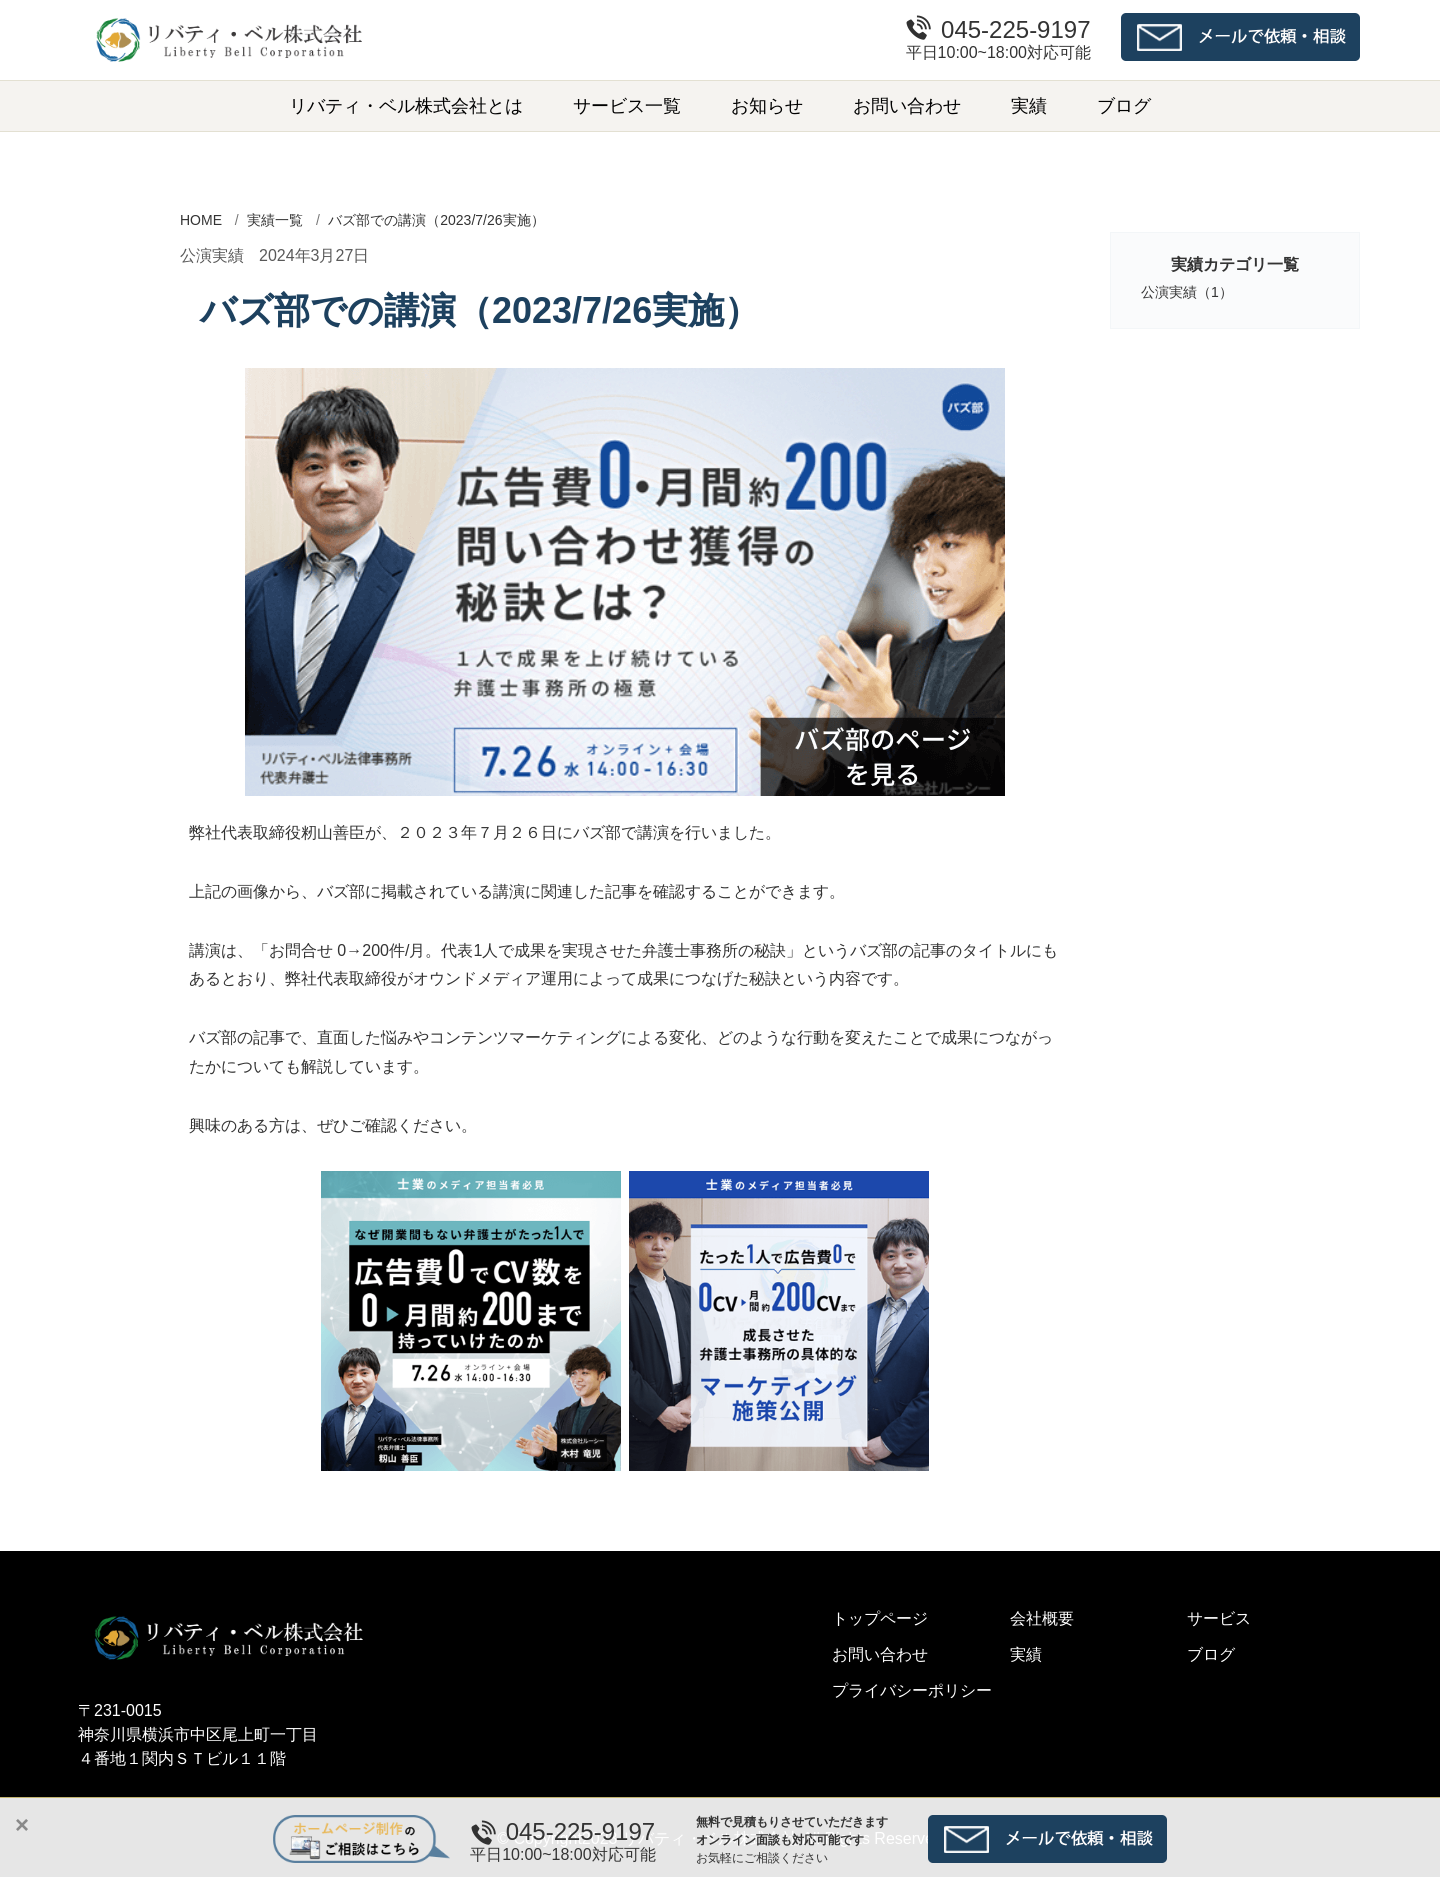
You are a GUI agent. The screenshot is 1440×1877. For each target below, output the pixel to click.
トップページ (880, 1618)
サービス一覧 (627, 106)
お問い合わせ (907, 106)
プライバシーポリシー (912, 1690)
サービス (1219, 1618)
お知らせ (767, 106)
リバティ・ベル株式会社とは (406, 106)
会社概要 (1042, 1618)
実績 (1029, 106)
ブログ (1124, 106)
